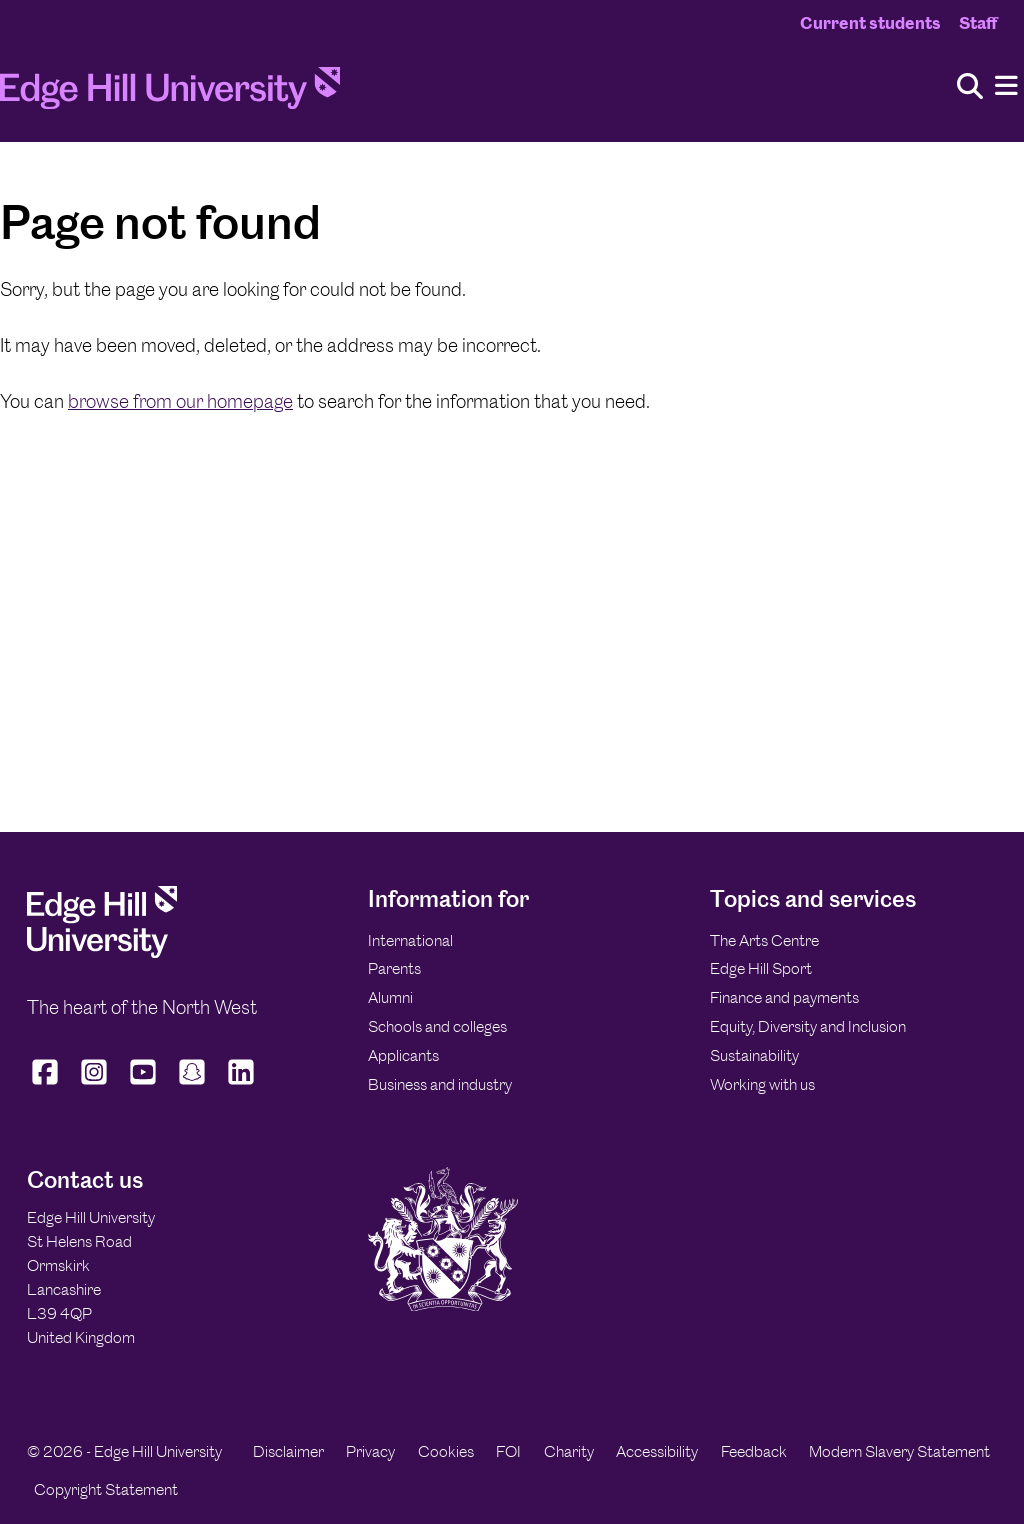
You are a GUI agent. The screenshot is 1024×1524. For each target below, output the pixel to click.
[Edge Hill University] (102, 952)
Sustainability (754, 1055)
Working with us (762, 1084)
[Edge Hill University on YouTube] (143, 1085)
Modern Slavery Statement (899, 1451)
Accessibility (657, 1451)
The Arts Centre (764, 940)
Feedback (754, 1451)
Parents (394, 968)
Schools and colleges (437, 1026)
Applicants (403, 1055)
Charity (569, 1451)
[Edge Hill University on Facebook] (47, 1085)
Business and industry (440, 1084)
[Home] (170, 94)
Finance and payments (784, 997)
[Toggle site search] (970, 87)
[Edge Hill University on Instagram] (94, 1085)
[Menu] (1006, 86)
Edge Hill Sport (761, 968)
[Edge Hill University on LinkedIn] (241, 1085)
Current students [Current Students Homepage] (870, 23)
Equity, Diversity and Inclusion (808, 1026)
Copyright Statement (106, 1489)
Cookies (446, 1451)
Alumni (390, 997)
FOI (508, 1451)
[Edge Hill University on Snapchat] (192, 1085)
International (410, 940)
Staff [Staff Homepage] (978, 23)
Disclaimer (288, 1451)
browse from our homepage (180, 401)
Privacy (370, 1451)
